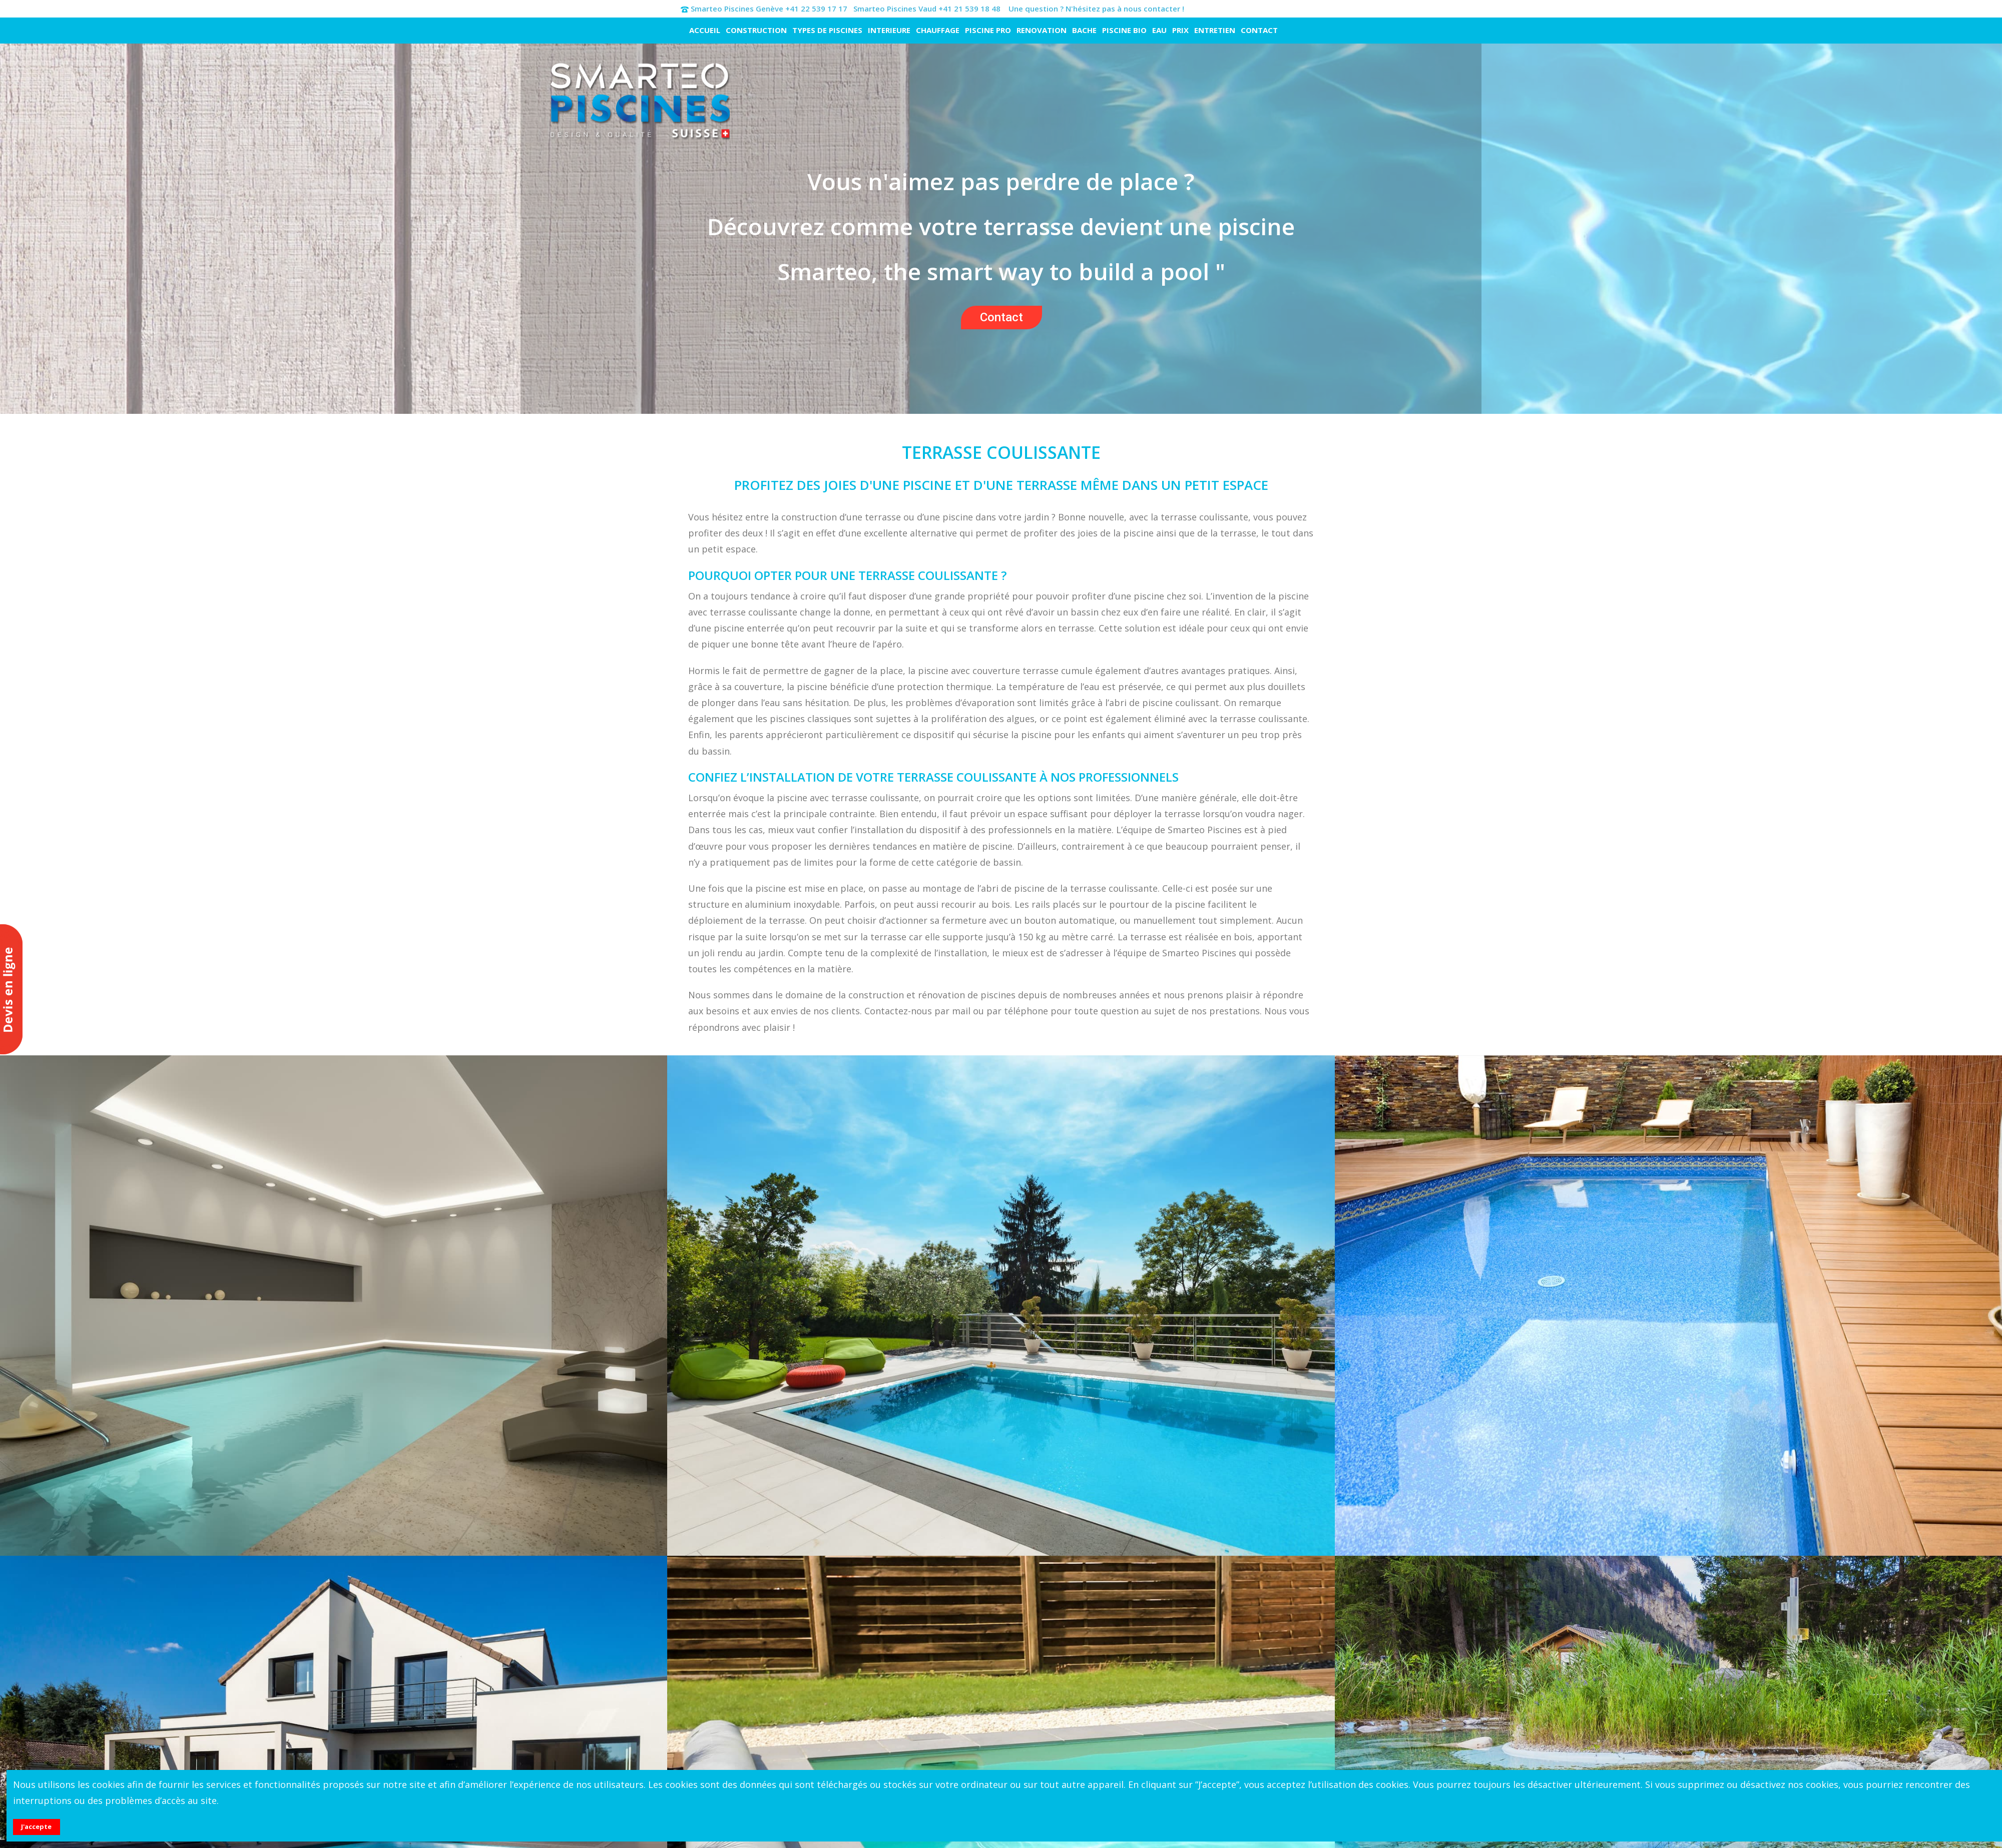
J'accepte (36, 1826)
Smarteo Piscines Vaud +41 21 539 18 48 (926, 9)
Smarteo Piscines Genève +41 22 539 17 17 (769, 9)
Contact (1001, 317)
